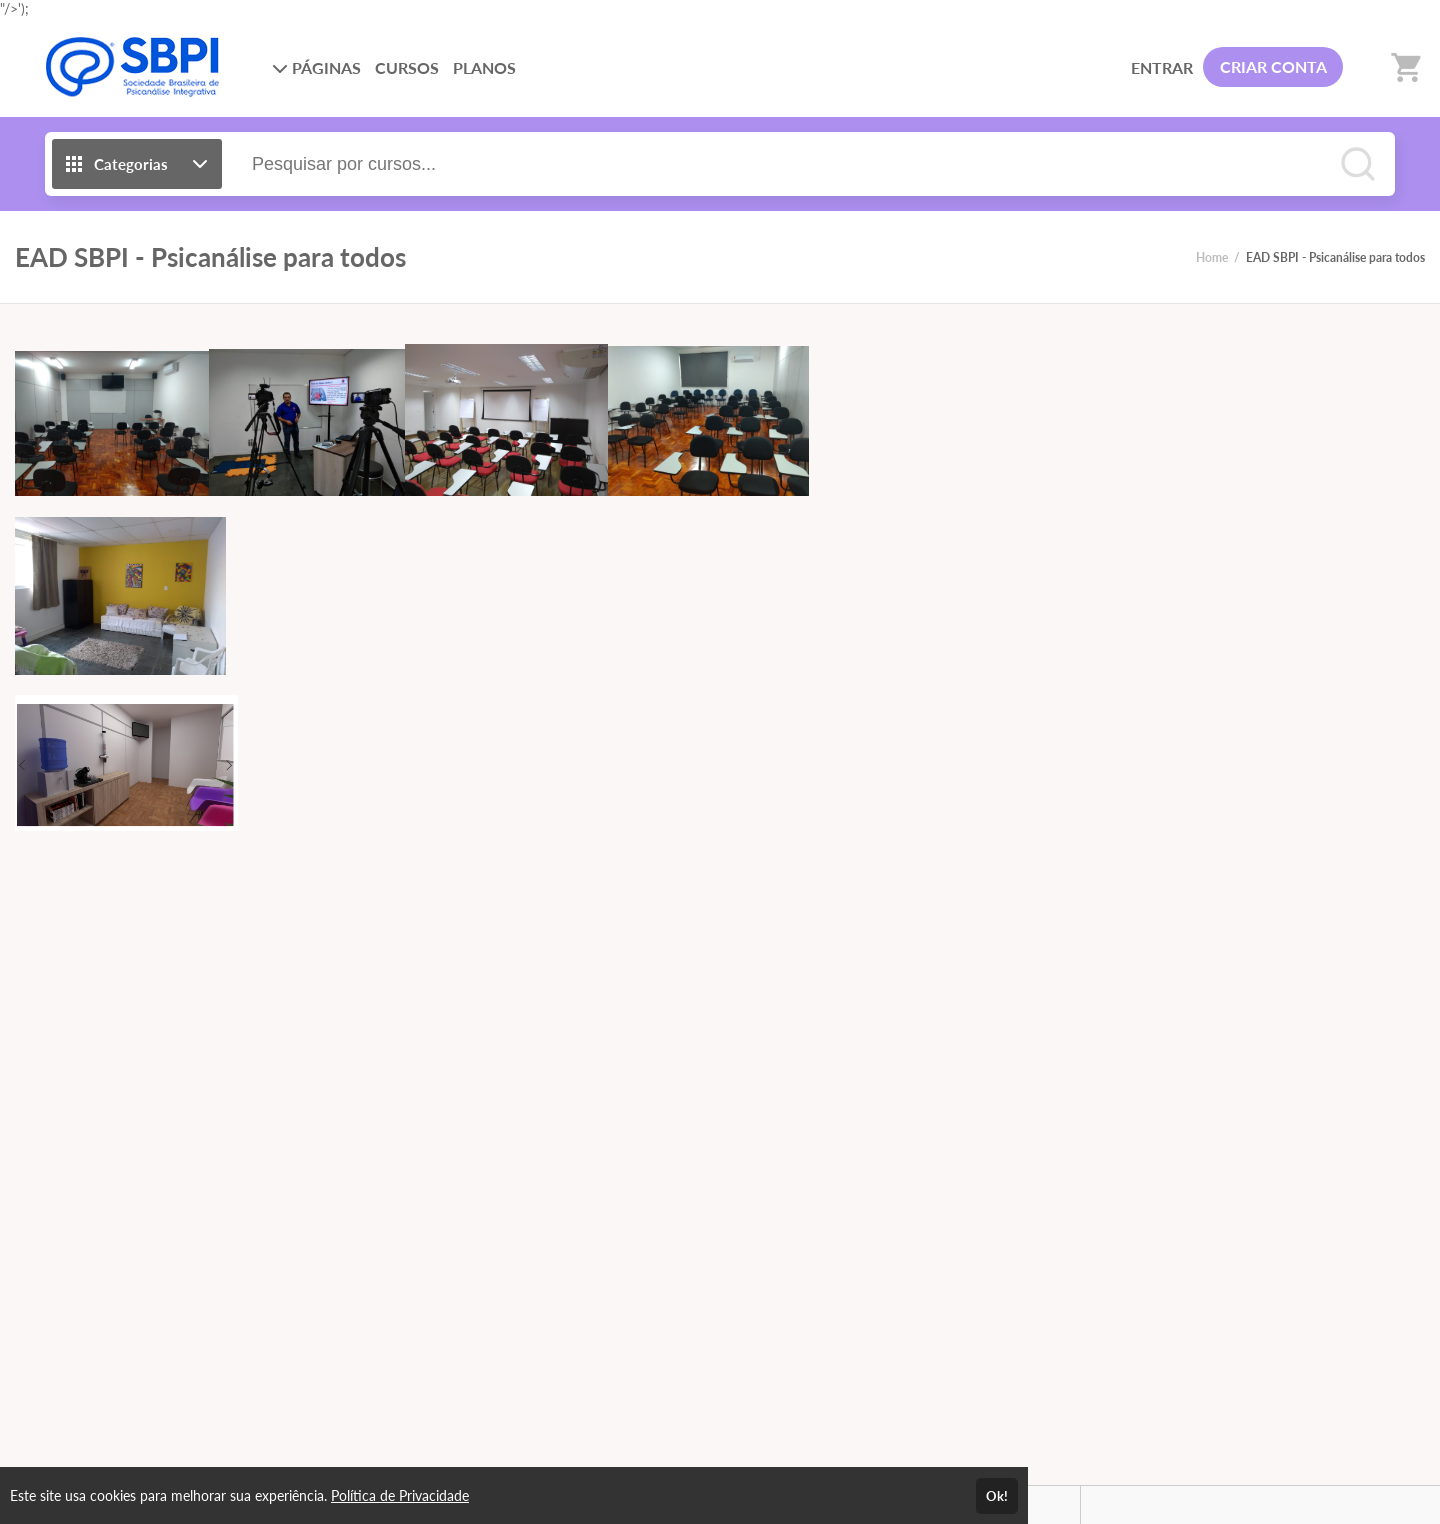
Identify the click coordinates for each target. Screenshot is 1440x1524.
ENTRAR (1162, 67)
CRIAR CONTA (1273, 66)
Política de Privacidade (400, 1495)
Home (1212, 257)
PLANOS (484, 67)
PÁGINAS (316, 67)
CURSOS (407, 67)
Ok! (997, 1496)
